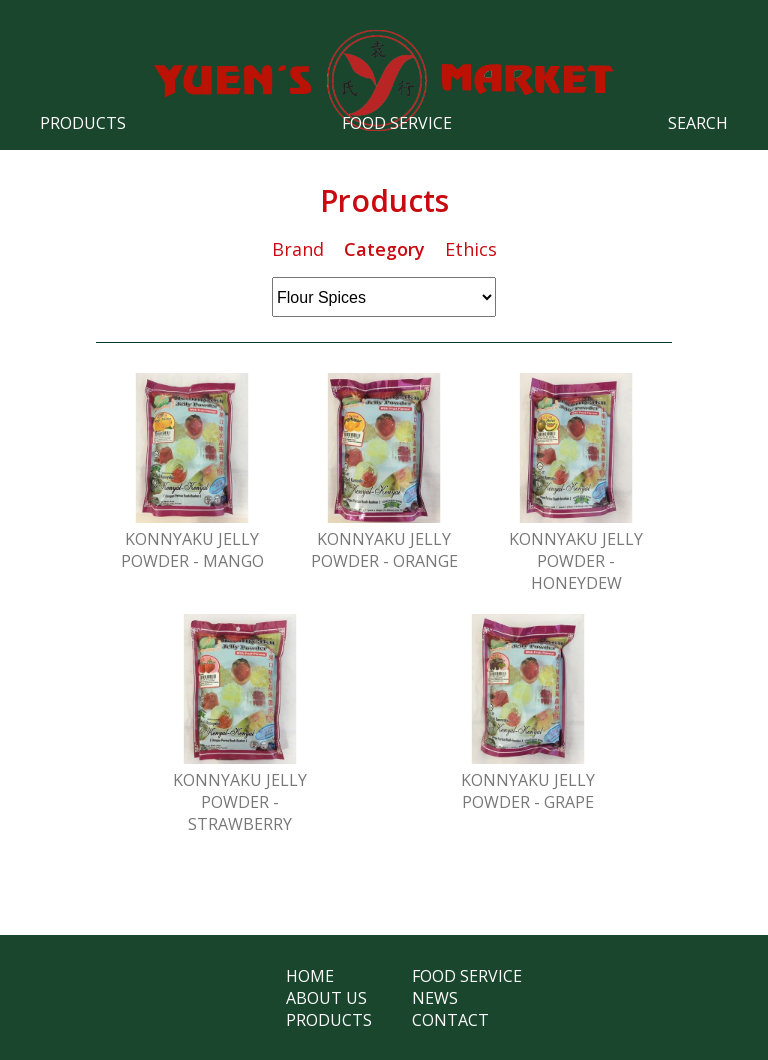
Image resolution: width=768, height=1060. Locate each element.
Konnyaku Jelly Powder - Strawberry (240, 802)
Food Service (397, 123)
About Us (326, 998)
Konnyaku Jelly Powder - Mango (192, 550)
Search (698, 123)
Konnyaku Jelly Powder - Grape (528, 791)
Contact (450, 1020)
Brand (298, 249)
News (435, 998)
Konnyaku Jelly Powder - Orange (384, 550)
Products (83, 123)
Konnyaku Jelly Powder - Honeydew (576, 561)
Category (384, 249)
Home (310, 976)
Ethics (471, 249)
